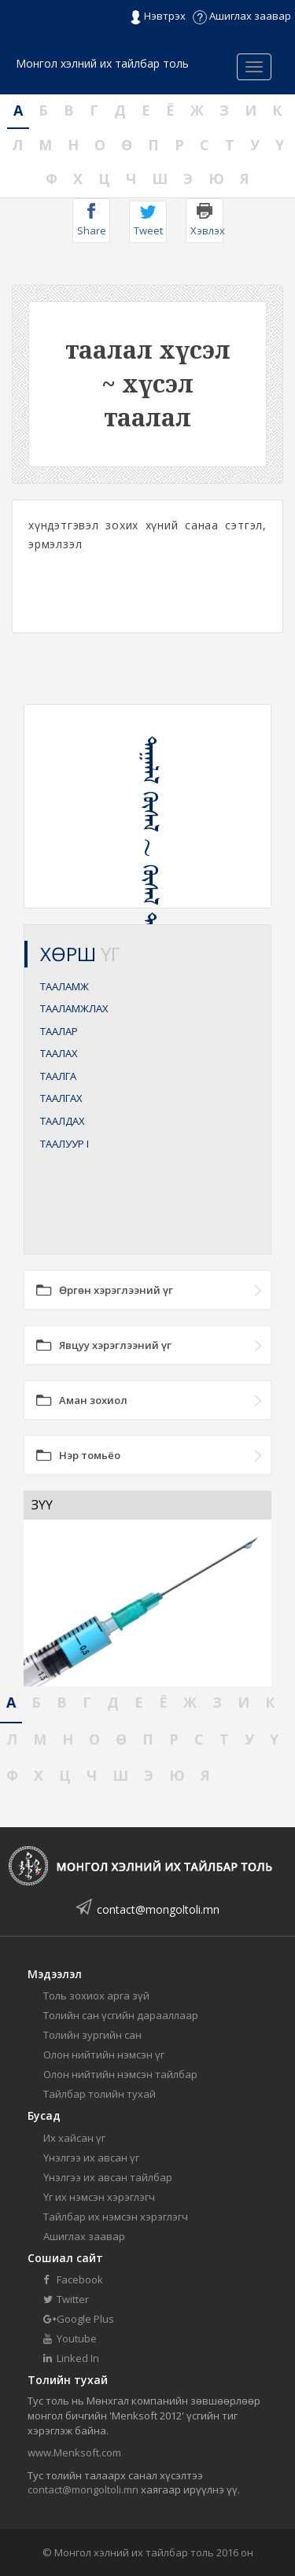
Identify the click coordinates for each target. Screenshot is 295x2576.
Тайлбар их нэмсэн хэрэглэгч (115, 2216)
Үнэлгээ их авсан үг (91, 2157)
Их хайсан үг (74, 2138)
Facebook (73, 2279)
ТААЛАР (59, 1031)
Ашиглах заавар (242, 16)
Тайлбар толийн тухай (99, 2094)
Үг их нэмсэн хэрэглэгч (99, 2197)
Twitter (66, 2299)
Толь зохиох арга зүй (96, 1995)
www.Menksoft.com (74, 2452)
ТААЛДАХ (62, 1121)
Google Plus (78, 2319)
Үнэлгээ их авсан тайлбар (107, 2177)
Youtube (70, 2338)
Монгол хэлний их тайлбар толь (102, 63)
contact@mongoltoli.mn (158, 1909)
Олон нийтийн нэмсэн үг (103, 2054)
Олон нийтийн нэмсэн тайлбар (120, 2074)
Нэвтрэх (158, 16)
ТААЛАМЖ (64, 986)
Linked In (71, 2358)
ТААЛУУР (64, 1144)
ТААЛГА (58, 1076)
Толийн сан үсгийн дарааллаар (120, 2015)
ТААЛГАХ (61, 1098)
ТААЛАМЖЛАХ (74, 1008)
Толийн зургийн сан (92, 2035)
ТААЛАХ (59, 1053)
